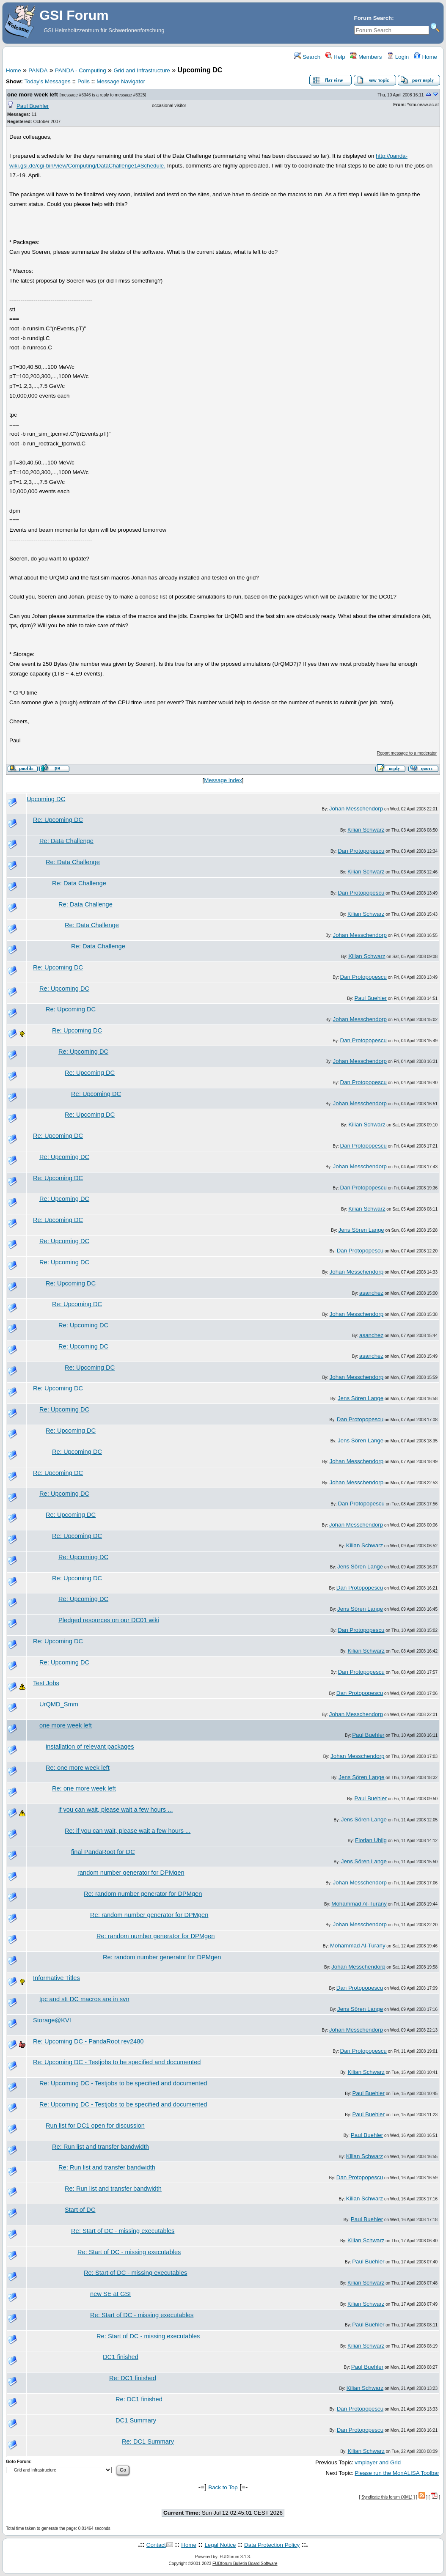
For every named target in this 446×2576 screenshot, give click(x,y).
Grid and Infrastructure (141, 70)
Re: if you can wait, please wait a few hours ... (127, 1830)
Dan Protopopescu (361, 851)
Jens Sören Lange (361, 1230)
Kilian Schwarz (365, 830)
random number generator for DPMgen (130, 1872)
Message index (223, 780)
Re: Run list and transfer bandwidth (100, 2146)
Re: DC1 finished (132, 2378)
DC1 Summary (136, 2420)
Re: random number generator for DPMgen (143, 1893)
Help (335, 57)
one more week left (32, 94)
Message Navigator (120, 81)
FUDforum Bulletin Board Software (244, 2563)
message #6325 (130, 95)
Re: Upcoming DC (58, 819)
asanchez (371, 1293)
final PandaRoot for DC (103, 1851)
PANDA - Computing (80, 70)
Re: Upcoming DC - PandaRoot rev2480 (88, 2041)
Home (425, 57)
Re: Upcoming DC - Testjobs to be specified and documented (117, 2062)
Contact (156, 2545)
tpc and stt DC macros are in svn (84, 1999)
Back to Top (222, 2487)
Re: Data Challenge (66, 841)
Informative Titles (56, 1978)
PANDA (37, 70)
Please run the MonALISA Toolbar (397, 2473)
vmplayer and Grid (378, 2462)
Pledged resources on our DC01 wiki (108, 1620)
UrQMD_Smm (58, 1704)
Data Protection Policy (272, 2545)
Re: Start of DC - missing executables (122, 2230)
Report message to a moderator (407, 753)
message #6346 (76, 95)
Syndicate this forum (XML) (387, 2497)
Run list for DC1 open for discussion (95, 2125)
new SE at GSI (110, 2293)
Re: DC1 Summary (148, 2441)
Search (307, 57)
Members (366, 57)
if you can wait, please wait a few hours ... (115, 1809)
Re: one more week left (78, 1767)
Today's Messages (47, 81)
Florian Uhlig (371, 1840)
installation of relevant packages (90, 1746)
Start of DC (80, 2209)
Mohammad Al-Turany (359, 1903)
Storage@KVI (52, 2020)
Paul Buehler (33, 106)
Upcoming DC (46, 799)
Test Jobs (46, 1683)
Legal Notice (220, 2545)
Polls (83, 81)
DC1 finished (120, 2357)
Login (398, 57)
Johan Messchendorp (356, 808)
